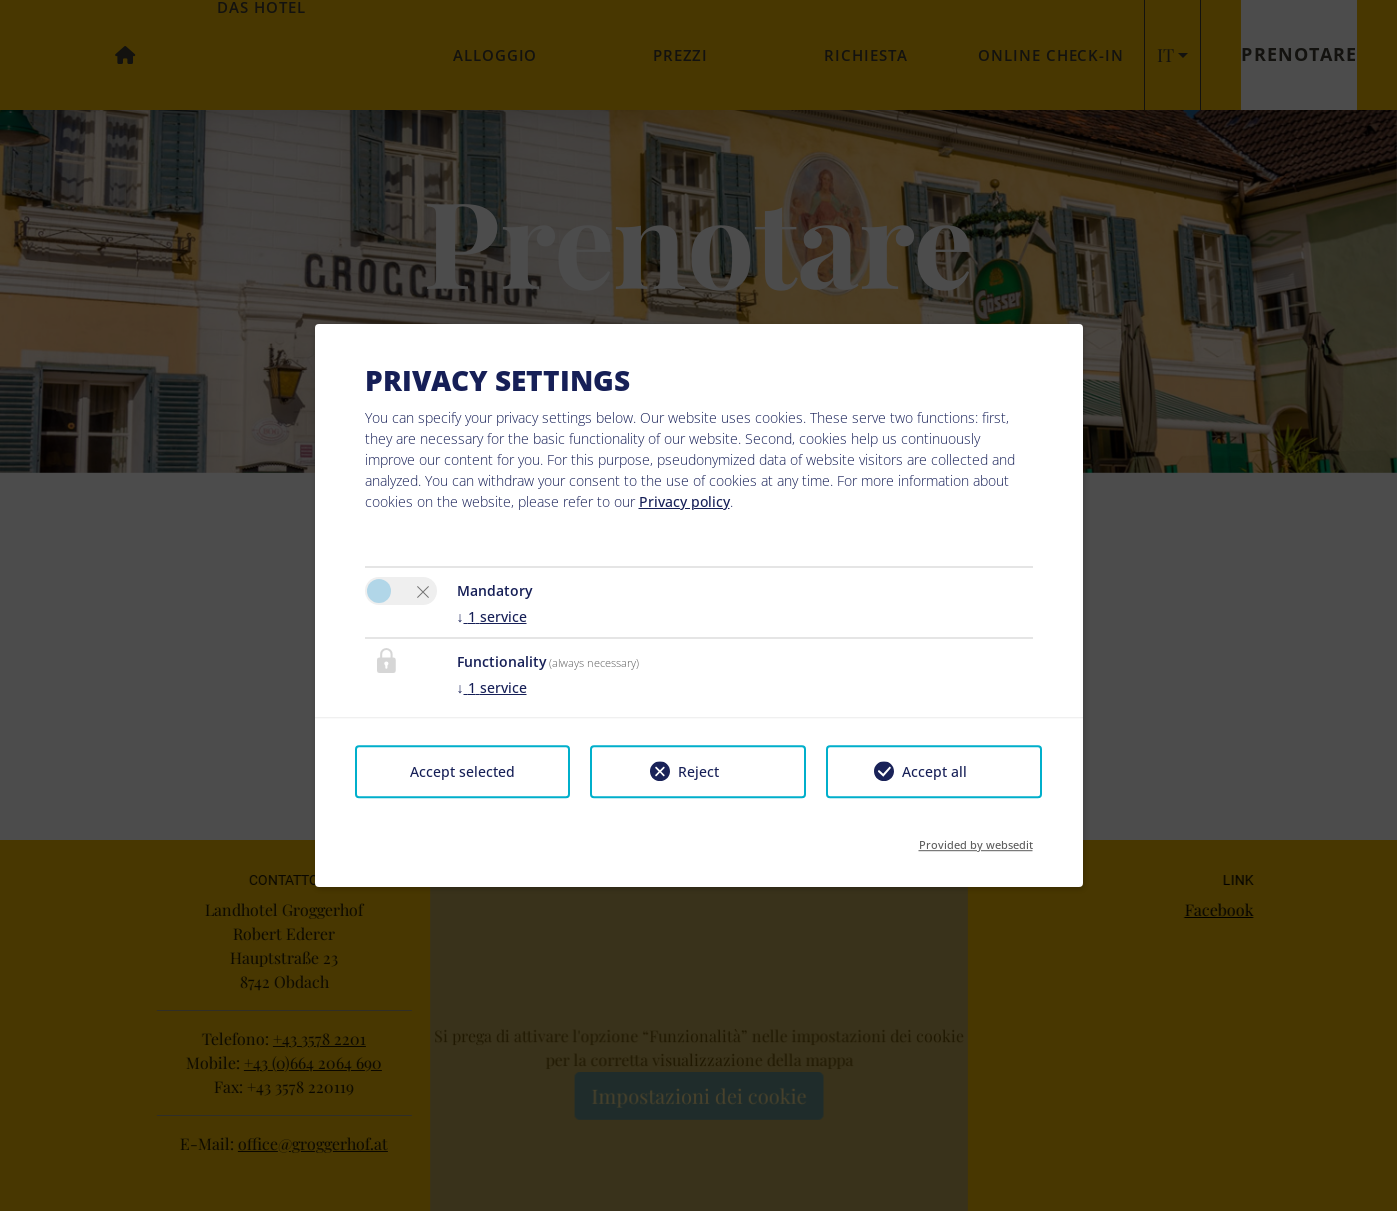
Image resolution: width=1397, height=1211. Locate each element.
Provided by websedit (976, 838)
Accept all (934, 771)
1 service (492, 616)
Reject (698, 771)
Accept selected (462, 771)
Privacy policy (684, 501)
